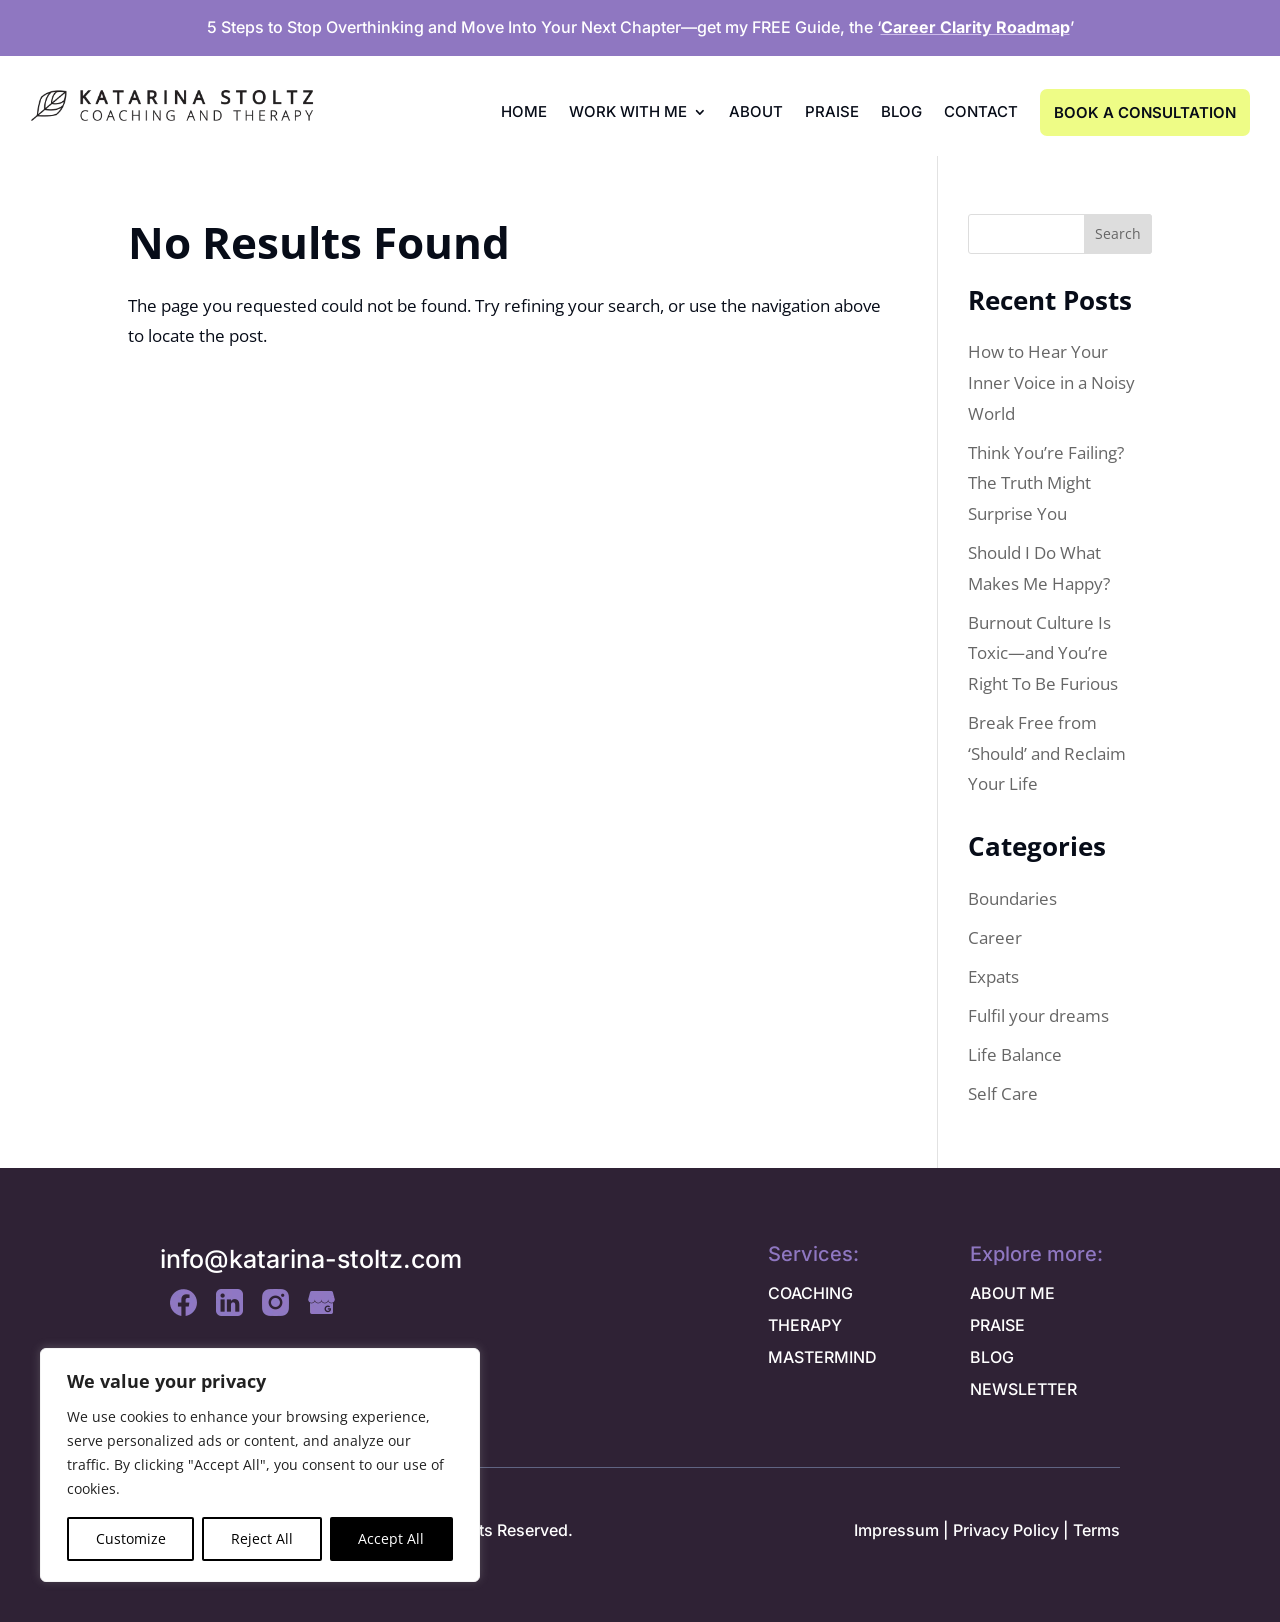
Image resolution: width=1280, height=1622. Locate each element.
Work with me (628, 111)
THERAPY (805, 1325)
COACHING (810, 1293)
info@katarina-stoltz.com (311, 1259)
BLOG (992, 1357)
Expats (993, 976)
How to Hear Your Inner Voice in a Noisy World (1051, 382)
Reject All (262, 1538)
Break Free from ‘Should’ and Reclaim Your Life (1047, 753)
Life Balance (1015, 1054)
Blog (901, 111)
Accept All (391, 1538)
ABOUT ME (1012, 1293)
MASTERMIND (822, 1357)
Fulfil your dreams (1038, 1015)
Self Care (1003, 1093)
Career (995, 937)
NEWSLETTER (1023, 1389)
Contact (981, 111)
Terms (1096, 1530)
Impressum (896, 1530)
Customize (131, 1538)
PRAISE (997, 1325)
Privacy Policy (1006, 1530)
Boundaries (1012, 898)
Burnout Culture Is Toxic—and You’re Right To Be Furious (1043, 653)
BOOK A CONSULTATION (1145, 112)
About (756, 111)
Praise (832, 111)
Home (524, 111)
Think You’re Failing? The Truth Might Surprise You (1046, 483)
